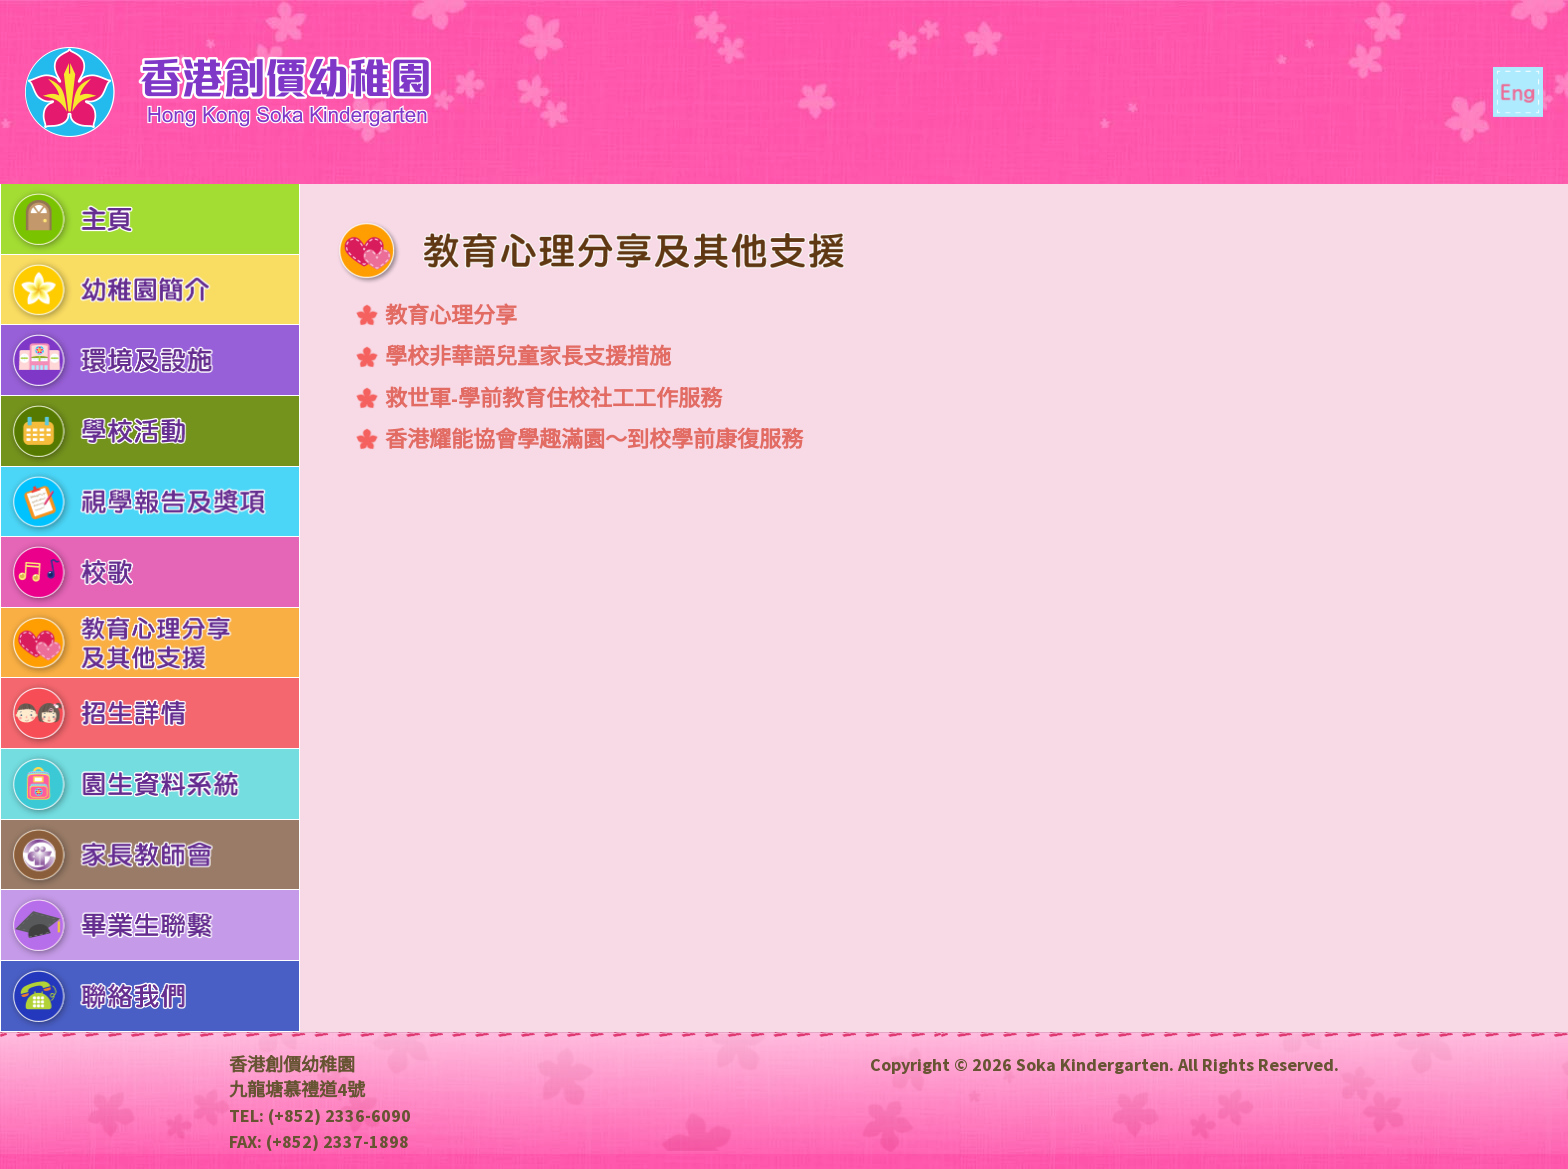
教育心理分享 (451, 315)
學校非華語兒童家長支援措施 (528, 356)
